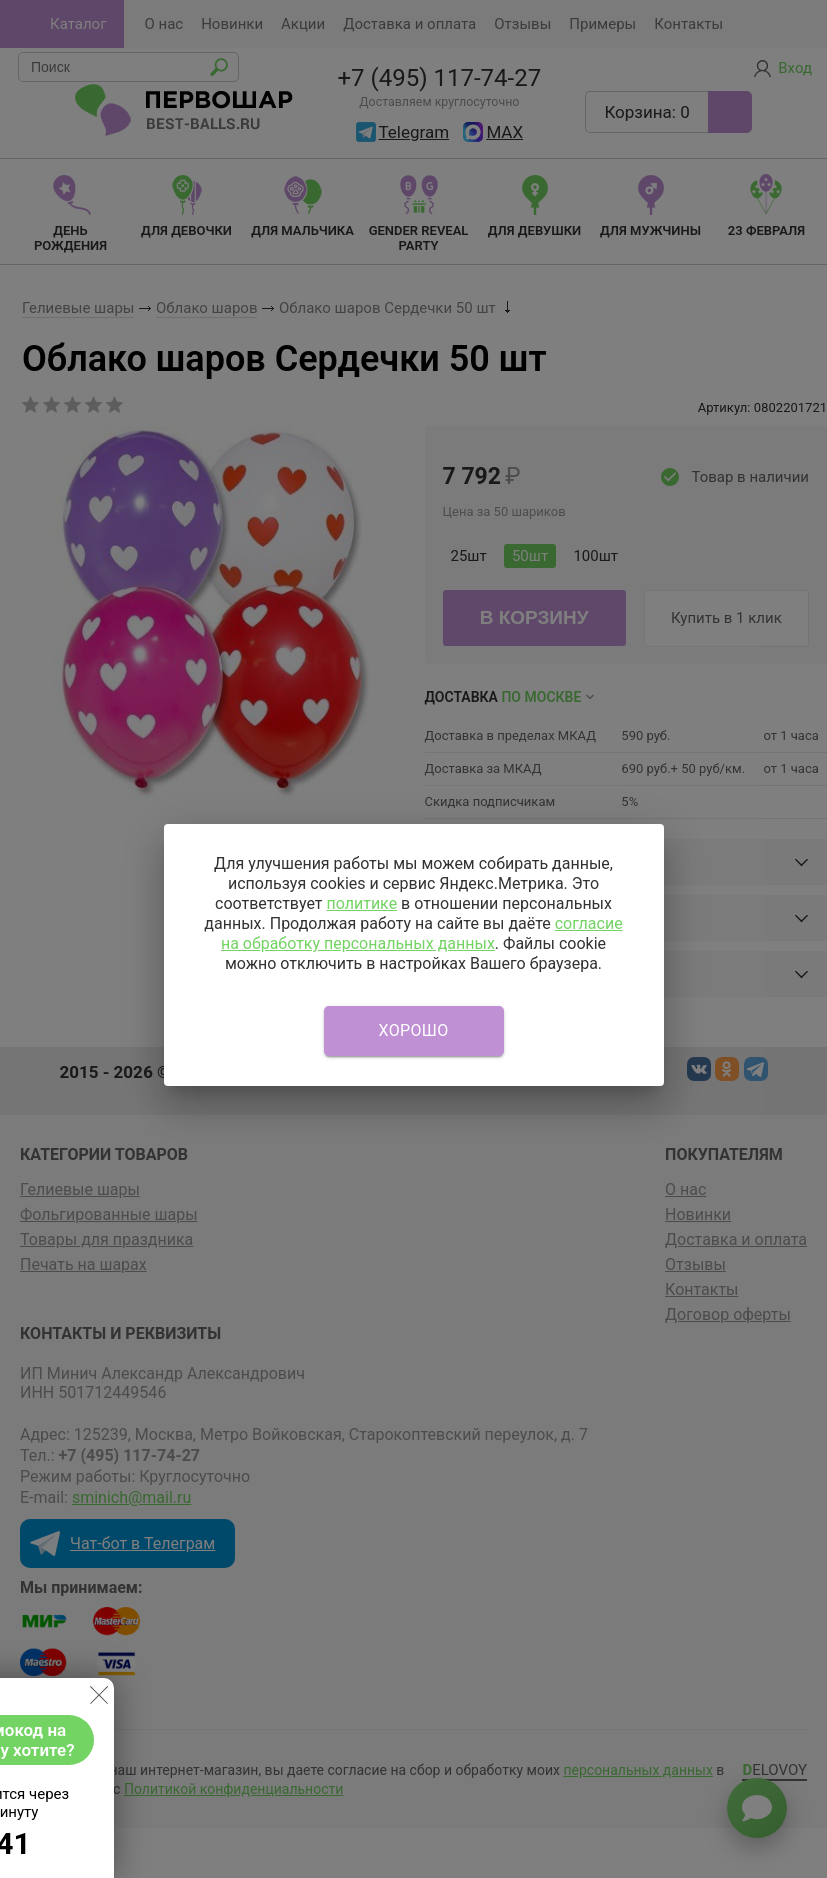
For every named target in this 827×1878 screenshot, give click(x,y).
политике (361, 903)
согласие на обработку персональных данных (422, 933)
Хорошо (414, 1030)
